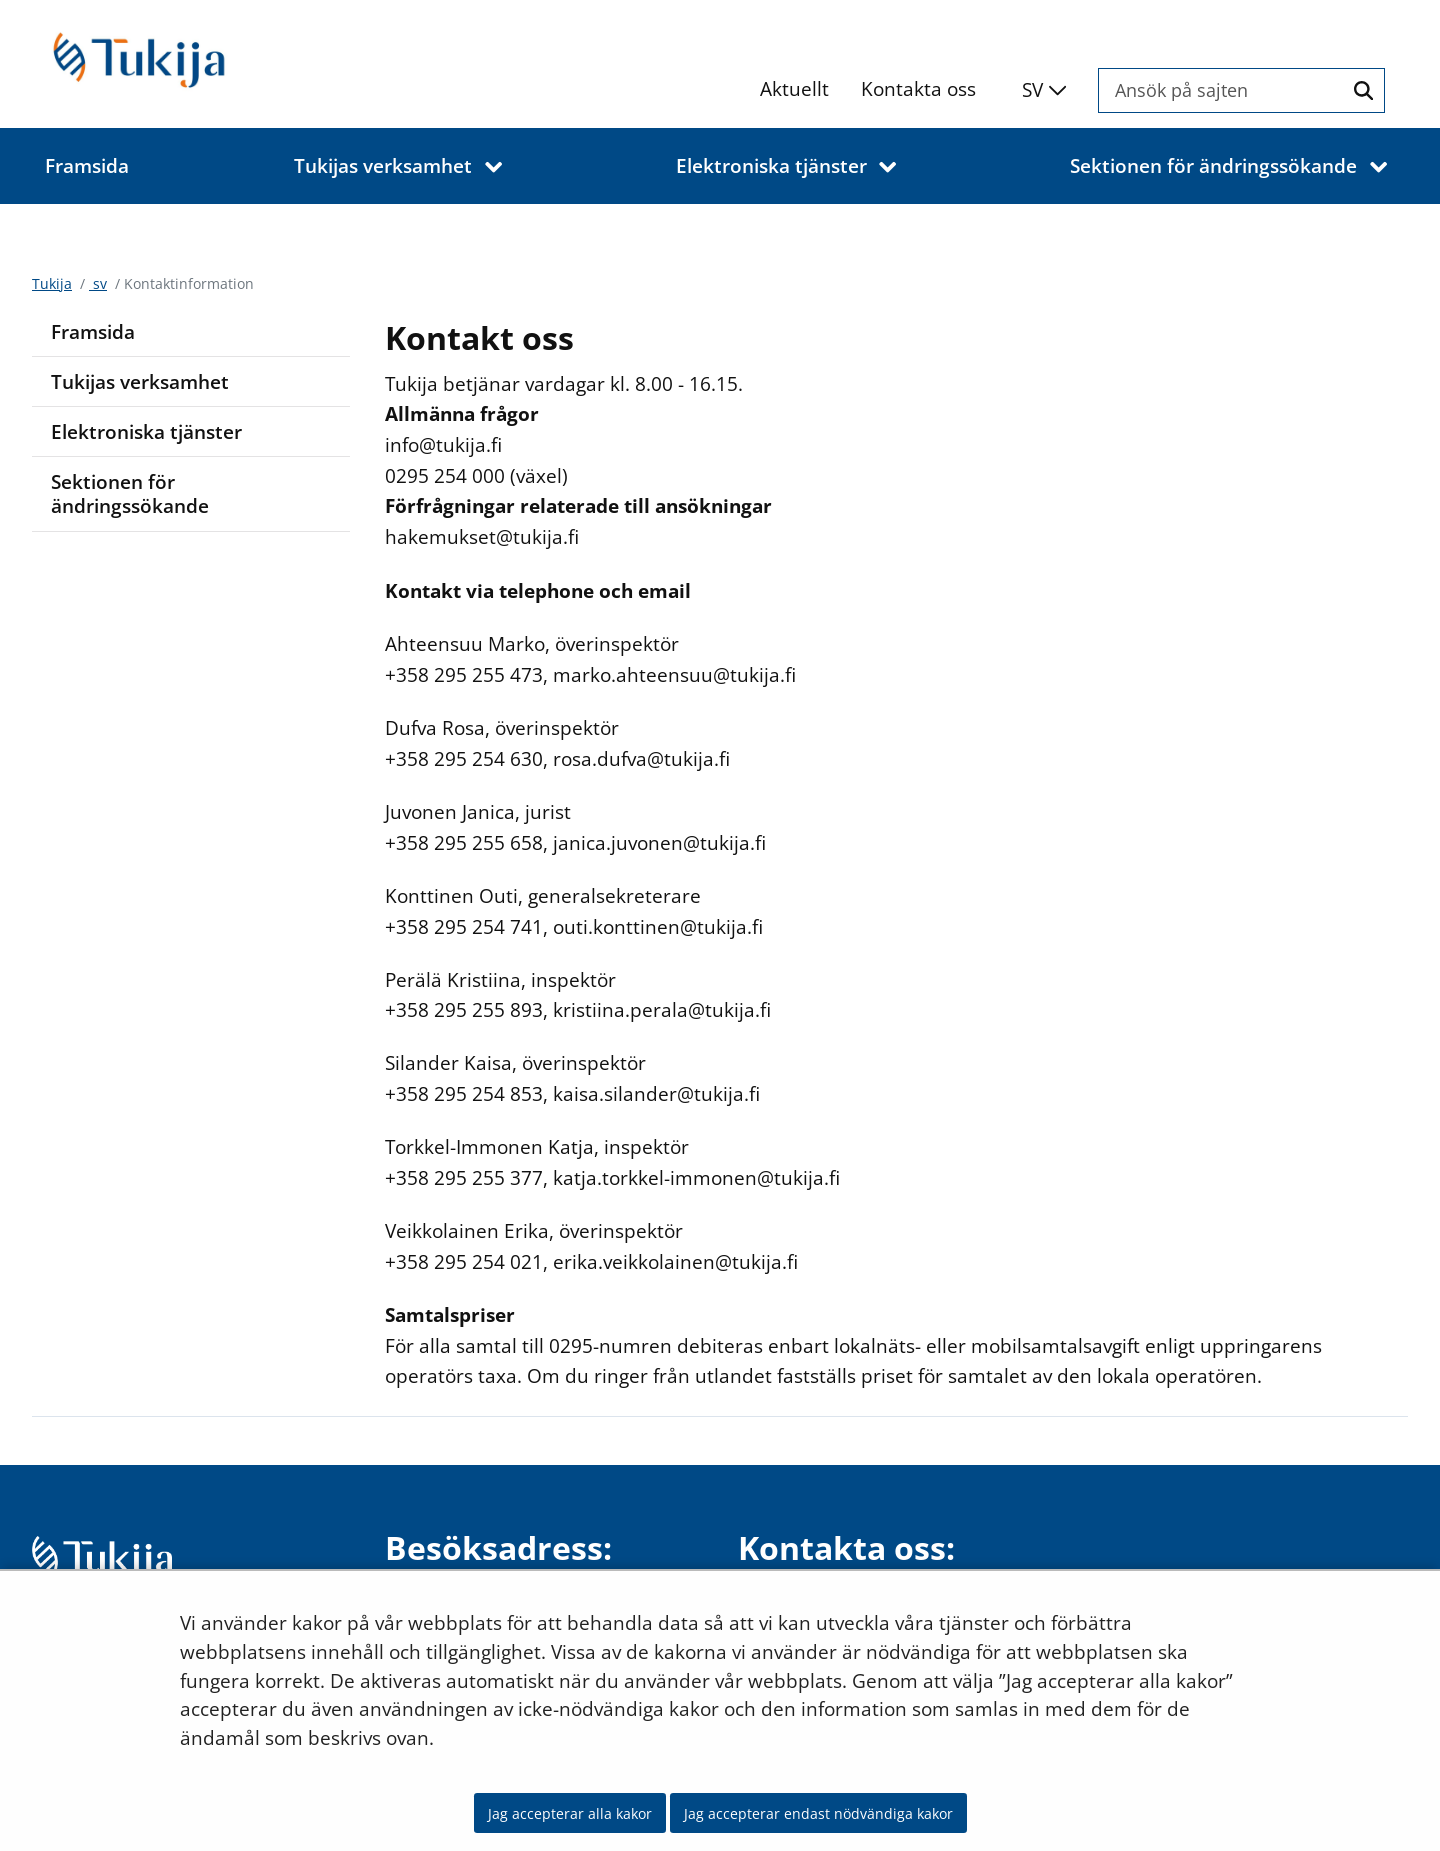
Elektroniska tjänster (146, 431)
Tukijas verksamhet (140, 381)
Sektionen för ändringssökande (130, 494)
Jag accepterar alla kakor (570, 1813)
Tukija (52, 283)
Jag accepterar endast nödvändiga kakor (818, 1813)
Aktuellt (794, 88)
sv (98, 283)
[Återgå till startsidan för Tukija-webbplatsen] (192, 59)
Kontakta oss (918, 88)
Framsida (93, 331)
